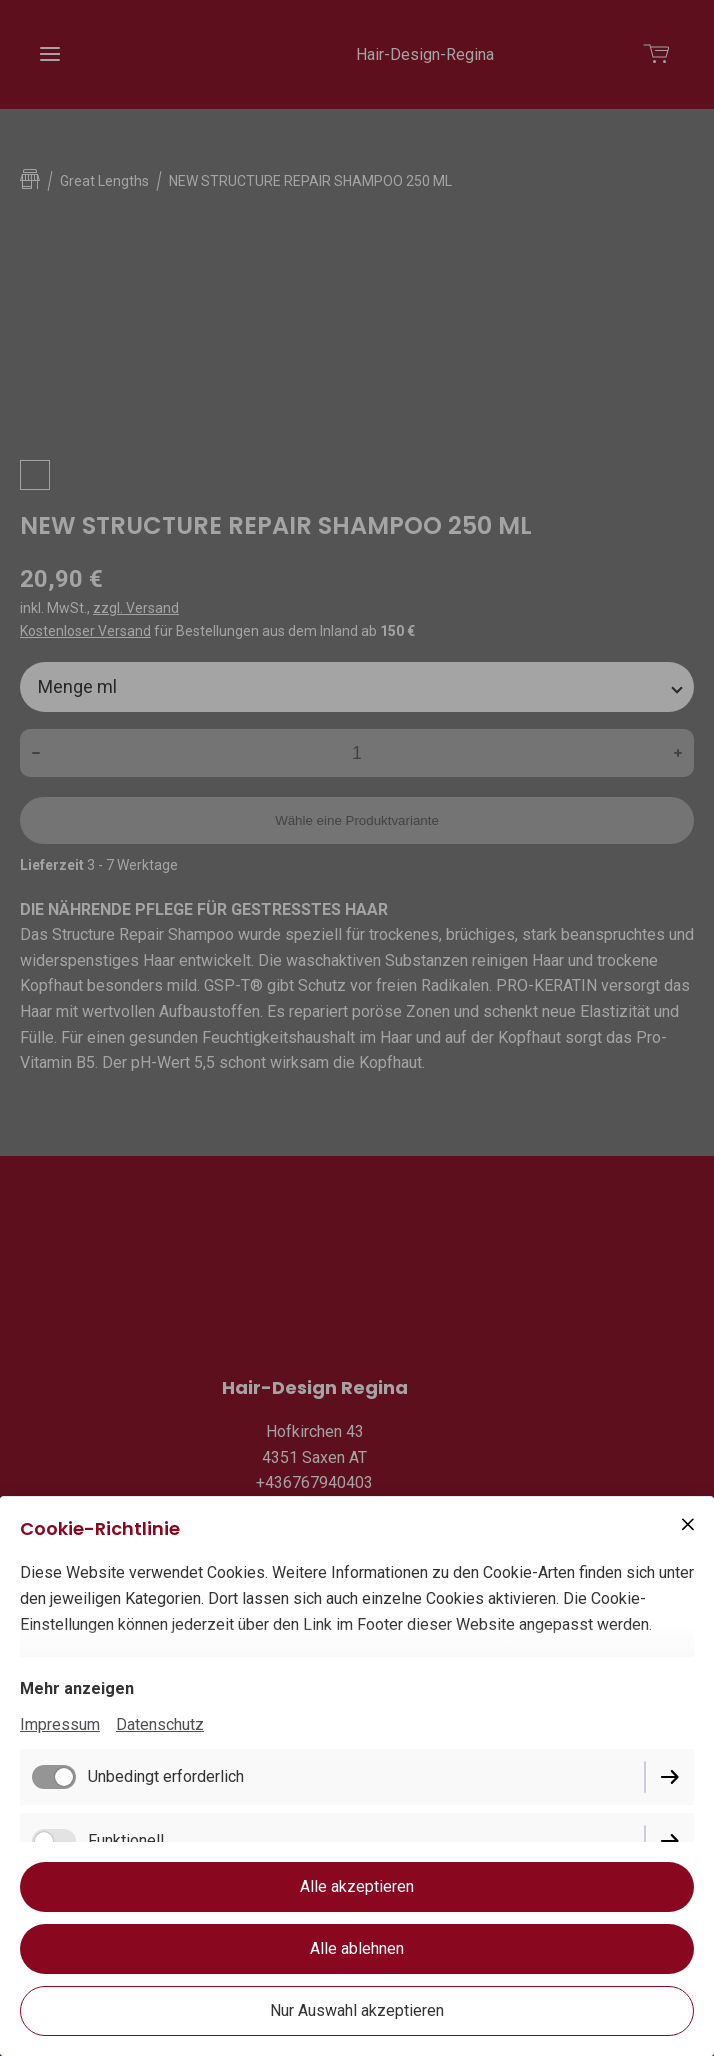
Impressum (60, 1724)
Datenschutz (160, 1724)
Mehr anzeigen (77, 1688)
